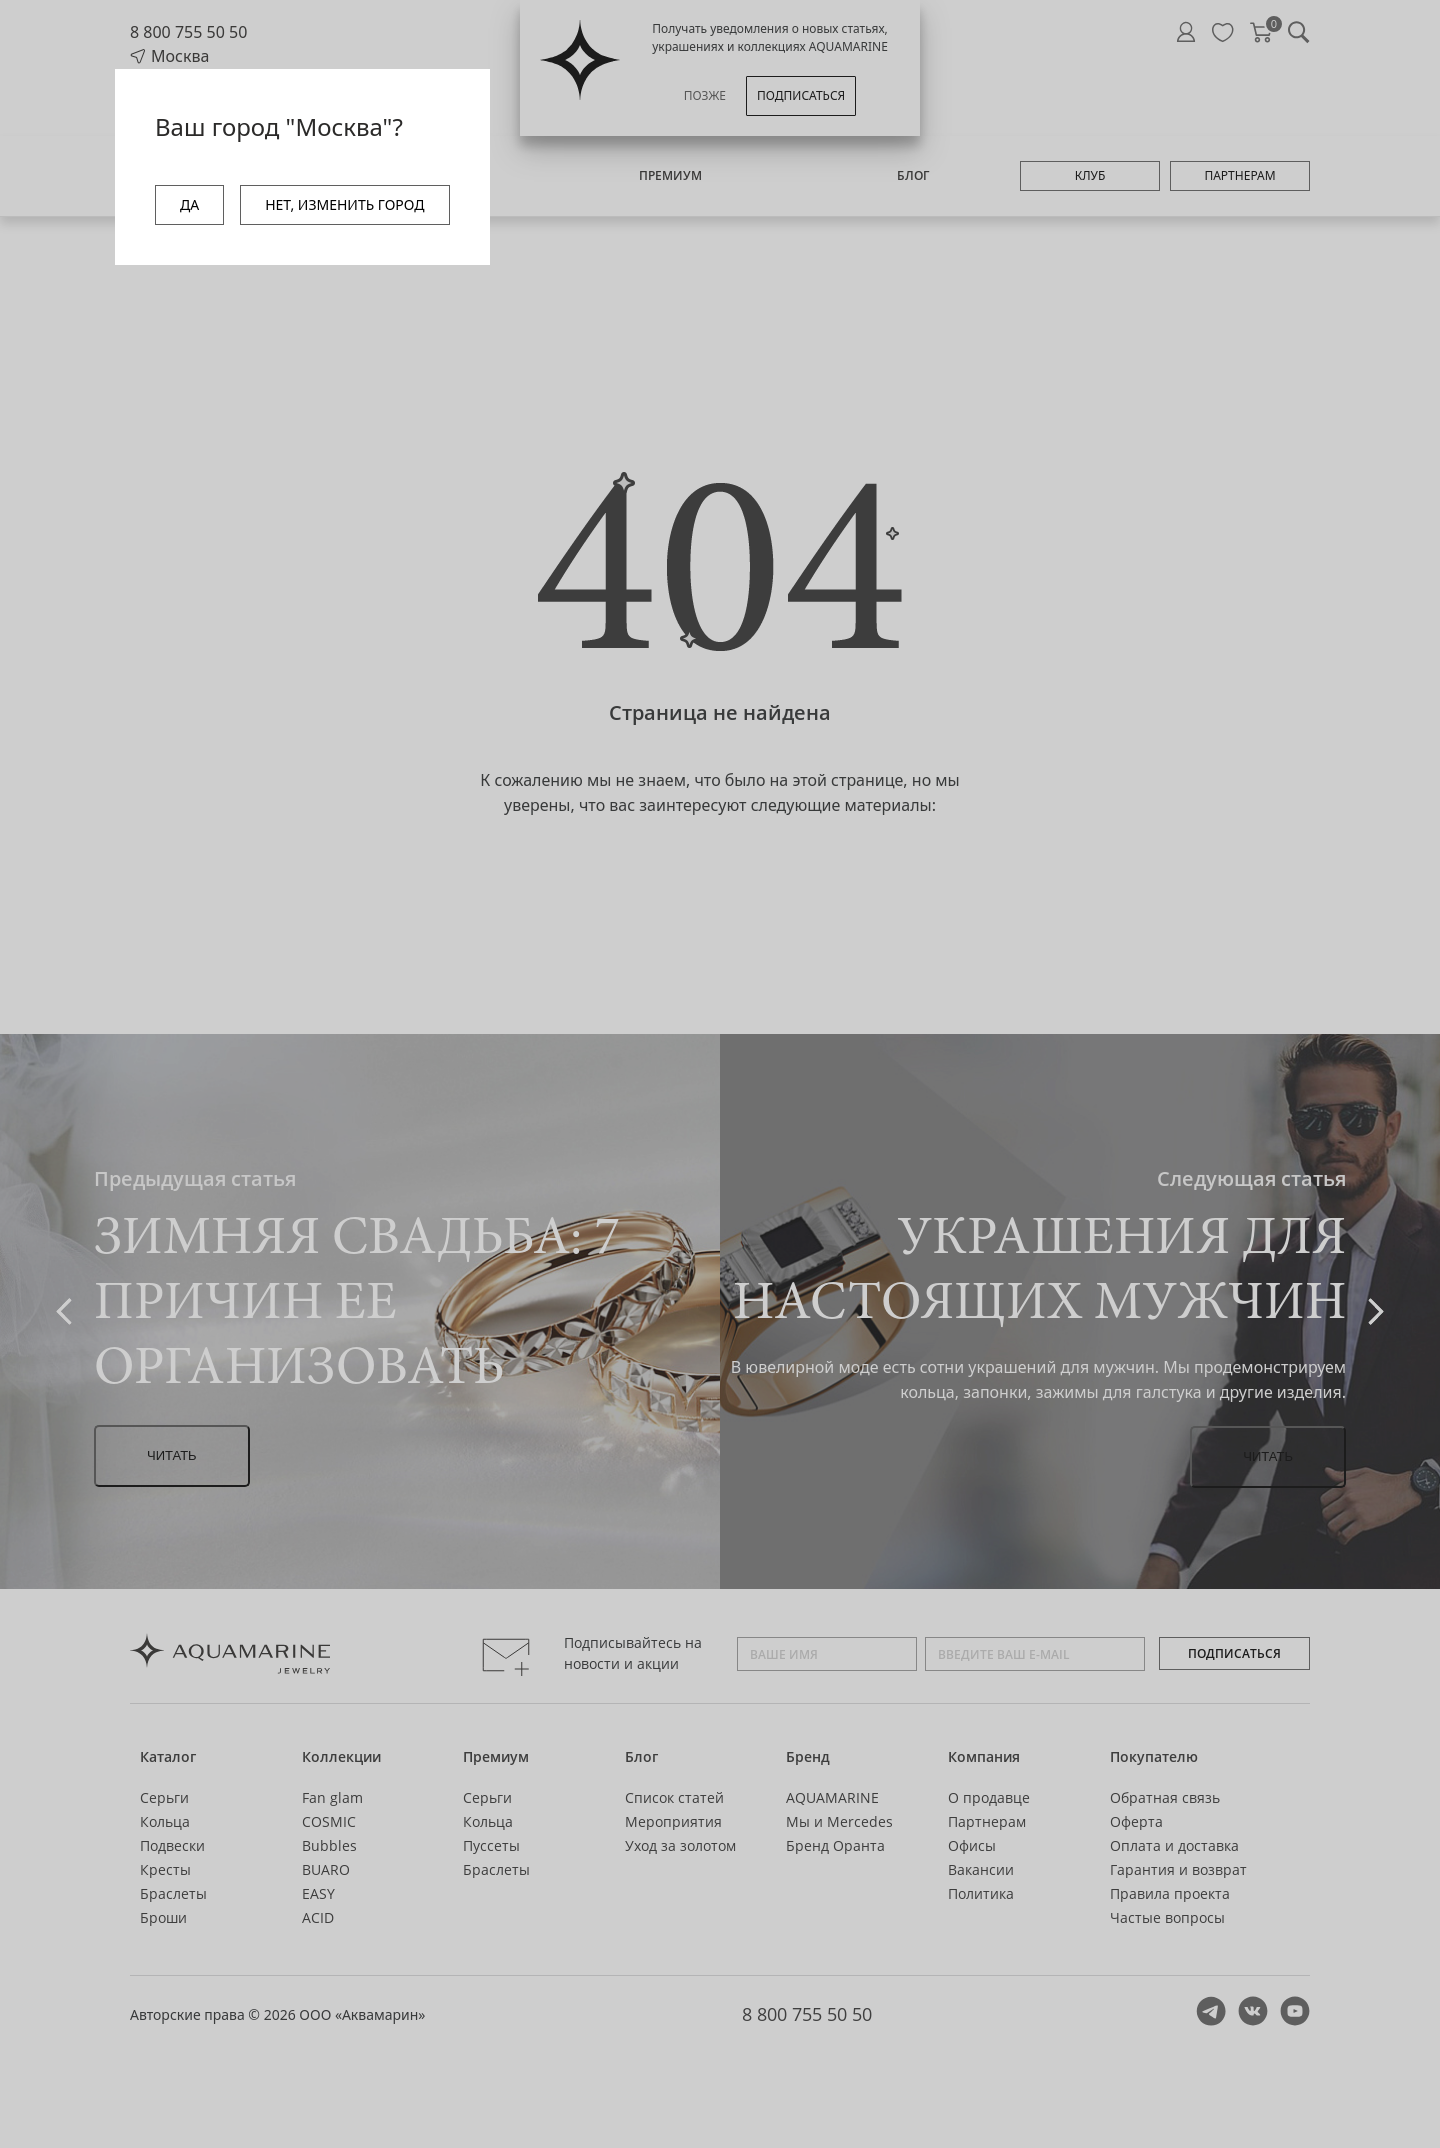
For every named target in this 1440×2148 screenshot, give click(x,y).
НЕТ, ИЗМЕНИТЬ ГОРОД (344, 204)
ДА (189, 204)
